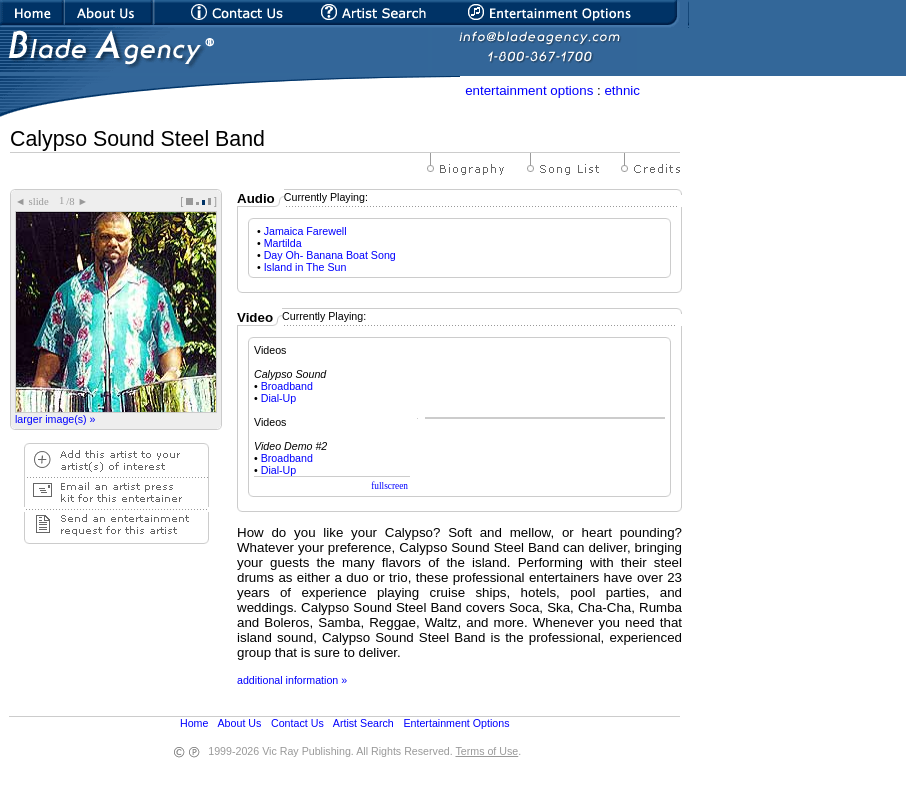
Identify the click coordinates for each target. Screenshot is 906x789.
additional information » (292, 680)
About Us (240, 723)
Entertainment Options (456, 723)
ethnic (622, 90)
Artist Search (363, 723)
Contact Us (297, 723)
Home (194, 723)
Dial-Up (279, 398)
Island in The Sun (305, 267)
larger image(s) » (55, 419)
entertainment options (529, 90)
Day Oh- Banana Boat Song (330, 255)
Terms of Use (486, 751)
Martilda (283, 243)
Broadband (287, 386)
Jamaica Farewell (305, 231)
